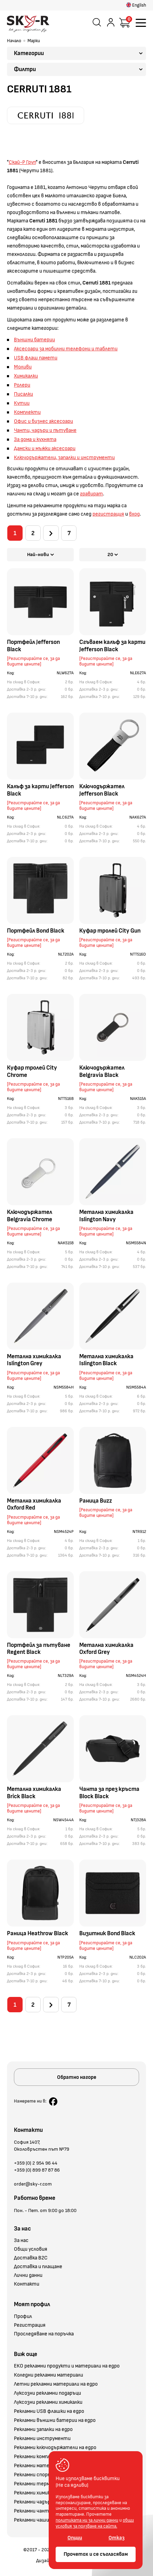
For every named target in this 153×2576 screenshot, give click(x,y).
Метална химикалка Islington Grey (34, 1362)
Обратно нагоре (76, 2080)
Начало (14, 41)
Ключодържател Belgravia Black (101, 1073)
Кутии (22, 403)
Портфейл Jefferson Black (33, 647)
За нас (21, 2244)
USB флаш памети (35, 358)
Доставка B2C (31, 2261)
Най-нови (40, 556)
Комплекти (27, 412)
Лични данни (28, 2278)
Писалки (23, 394)
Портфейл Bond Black (35, 932)
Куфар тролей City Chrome (32, 1073)
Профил (23, 2320)
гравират (91, 494)
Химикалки (26, 376)
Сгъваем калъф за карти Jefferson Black (112, 647)
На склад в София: (23, 683)
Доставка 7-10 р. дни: (27, 698)
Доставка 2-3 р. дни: (26, 691)
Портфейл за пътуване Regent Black (38, 1650)
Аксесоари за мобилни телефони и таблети (66, 348)
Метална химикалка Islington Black (106, 1362)
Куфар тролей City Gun (109, 932)
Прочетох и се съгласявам (96, 2554)
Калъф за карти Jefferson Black (40, 792)
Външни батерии (34, 339)
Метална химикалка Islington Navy (106, 1217)
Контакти (26, 2287)
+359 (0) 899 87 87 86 (37, 2173)
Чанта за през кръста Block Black (109, 1794)
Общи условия (30, 2252)
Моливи (23, 367)
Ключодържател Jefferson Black (101, 792)
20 (112, 556)
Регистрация (30, 2328)
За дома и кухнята (35, 439)
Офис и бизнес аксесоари (43, 421)
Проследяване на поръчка (44, 2337)
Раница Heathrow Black (37, 1935)
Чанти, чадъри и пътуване (45, 430)
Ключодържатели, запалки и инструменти (64, 457)
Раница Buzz (95, 1502)
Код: (11, 674)
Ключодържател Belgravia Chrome (29, 1217)
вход (134, 514)
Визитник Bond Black (107, 1935)
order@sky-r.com (33, 2187)
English (136, 5)
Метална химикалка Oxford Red (34, 1506)
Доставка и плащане (38, 2270)
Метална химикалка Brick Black (34, 1794)
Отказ (116, 2538)
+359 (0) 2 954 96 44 (35, 2166)
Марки (33, 41)
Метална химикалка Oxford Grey (106, 1650)
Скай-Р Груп (22, 162)
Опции (74, 2538)
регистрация (108, 514)
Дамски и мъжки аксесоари (44, 448)
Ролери (22, 385)
